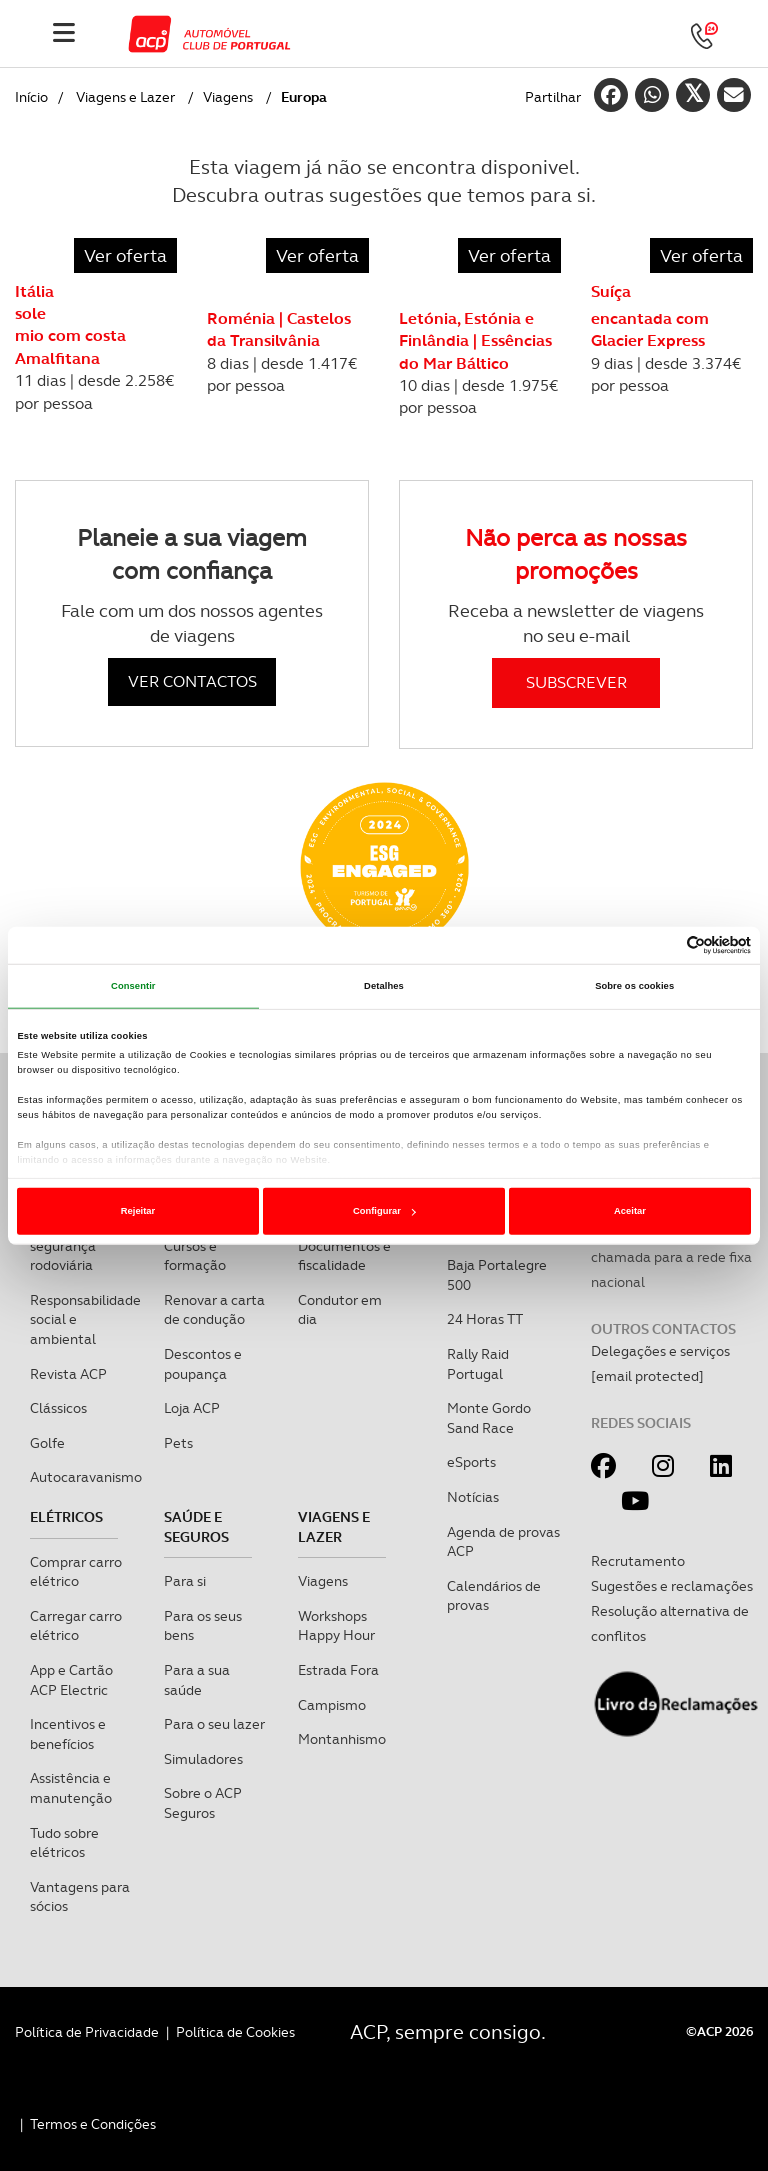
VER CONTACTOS (192, 681)
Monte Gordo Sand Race (489, 1418)
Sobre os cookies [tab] (634, 986)
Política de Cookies (235, 2032)
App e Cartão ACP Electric (71, 1680)
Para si (185, 1581)
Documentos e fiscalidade (344, 1256)
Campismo (332, 1705)
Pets (178, 1443)
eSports (471, 1462)
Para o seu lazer (214, 1724)
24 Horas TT (485, 1319)
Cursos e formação (195, 1256)
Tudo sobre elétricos (64, 1843)
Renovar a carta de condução (214, 1310)
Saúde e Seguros (196, 1527)
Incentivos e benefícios (68, 1734)
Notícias (473, 1497)
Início (31, 97)
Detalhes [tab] (384, 986)
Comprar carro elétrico (76, 1572)
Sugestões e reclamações (672, 1586)
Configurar (384, 1211)
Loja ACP (192, 1408)
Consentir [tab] (133, 986)
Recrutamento (638, 1561)
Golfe (47, 1443)
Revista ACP (68, 1374)
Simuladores (203, 1759)
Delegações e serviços (660, 1351)
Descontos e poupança (203, 1364)
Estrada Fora (338, 1670)
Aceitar (630, 1211)
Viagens (228, 97)
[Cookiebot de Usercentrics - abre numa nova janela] (663, 945)
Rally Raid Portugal (478, 1364)
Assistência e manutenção (71, 1788)
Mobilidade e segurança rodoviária (70, 1245)
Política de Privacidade (87, 2032)
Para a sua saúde (197, 1680)
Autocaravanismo (86, 1477)
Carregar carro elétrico (76, 1626)
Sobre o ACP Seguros (203, 1803)
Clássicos (58, 1408)
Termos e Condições (93, 2124)
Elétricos (66, 1517)
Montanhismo (342, 1739)
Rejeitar (138, 1211)
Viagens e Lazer (125, 97)
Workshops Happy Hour (336, 1626)
